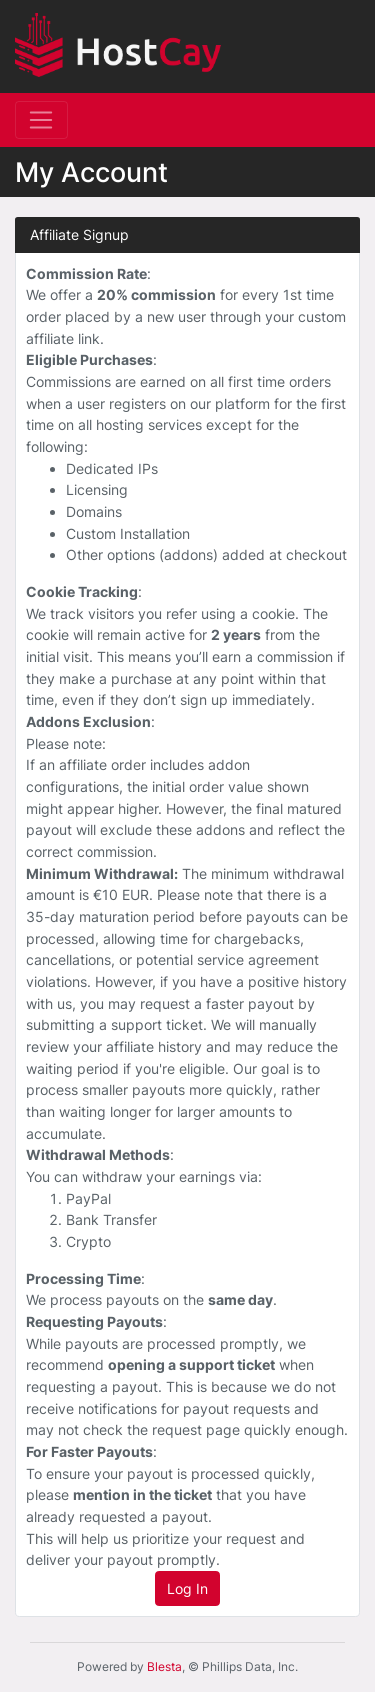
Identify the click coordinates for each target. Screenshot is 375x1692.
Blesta (164, 1666)
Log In (187, 1588)
